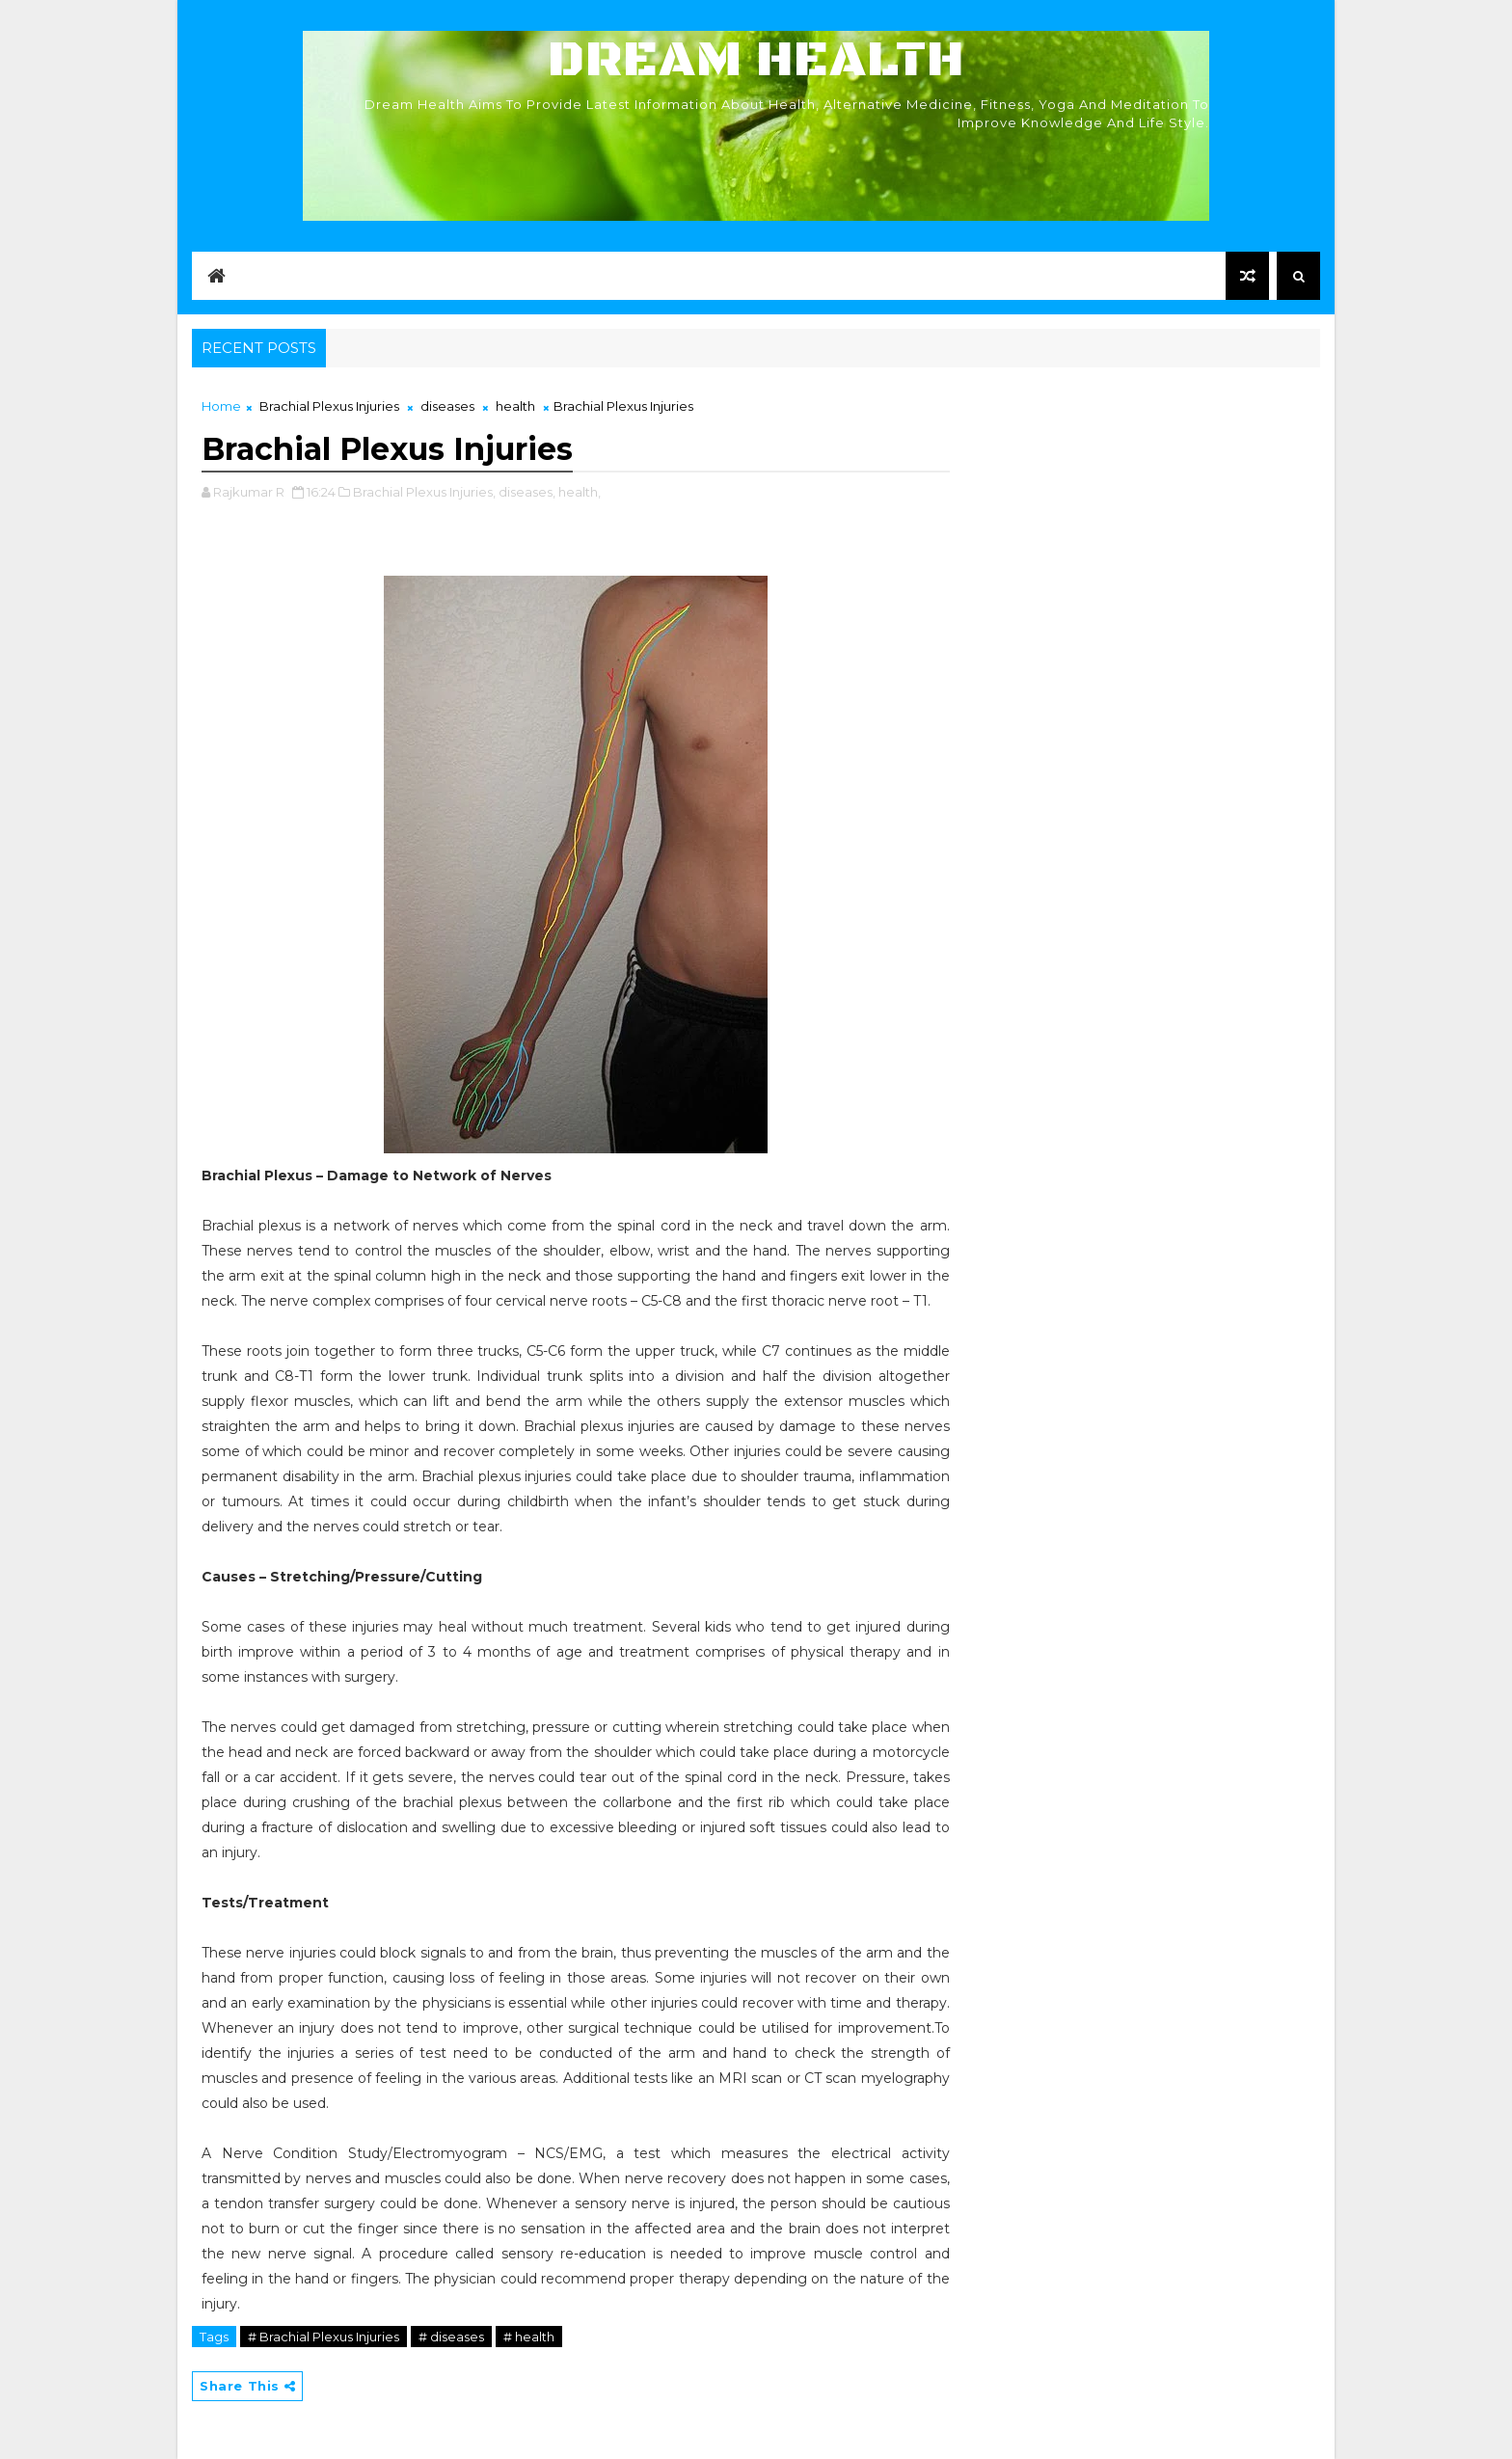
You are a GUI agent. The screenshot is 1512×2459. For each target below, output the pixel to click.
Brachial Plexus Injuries (329, 406)
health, (579, 492)
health (515, 406)
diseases (447, 406)
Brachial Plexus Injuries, (424, 492)
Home (221, 406)
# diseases (451, 2336)
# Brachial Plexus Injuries (323, 2336)
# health (528, 2336)
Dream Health (756, 60)
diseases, (527, 492)
